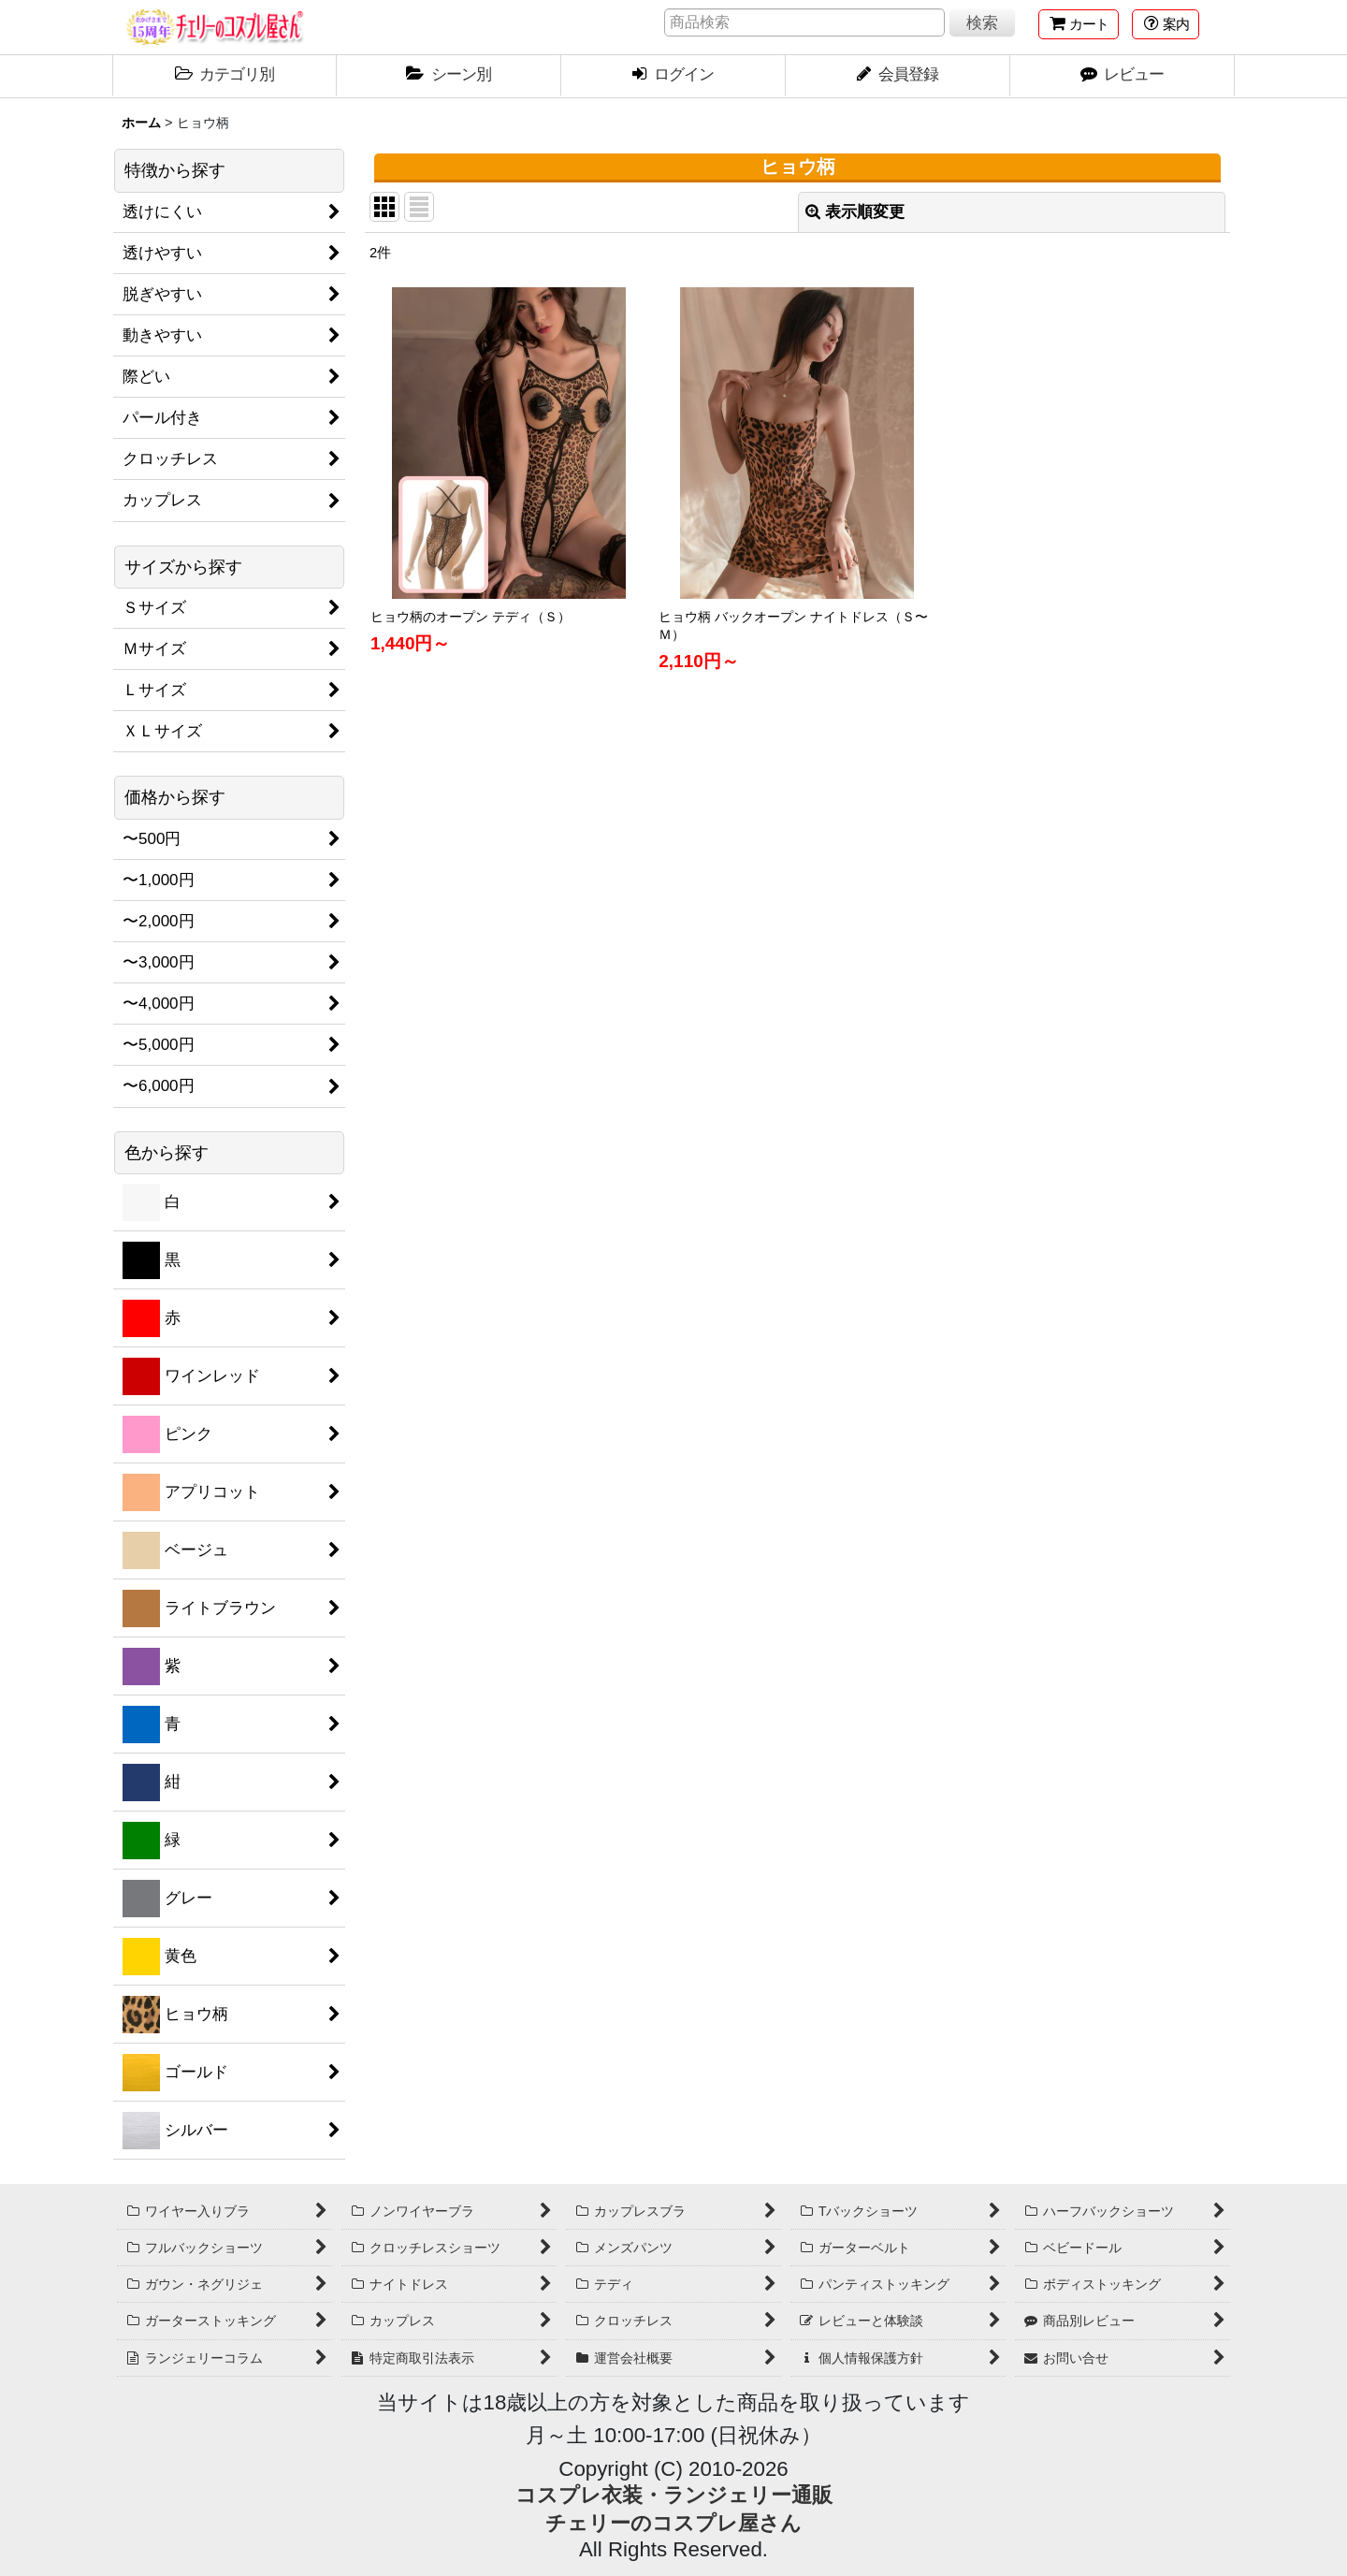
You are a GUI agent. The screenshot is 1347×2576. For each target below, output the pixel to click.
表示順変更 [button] (855, 212)
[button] (1165, 24)
